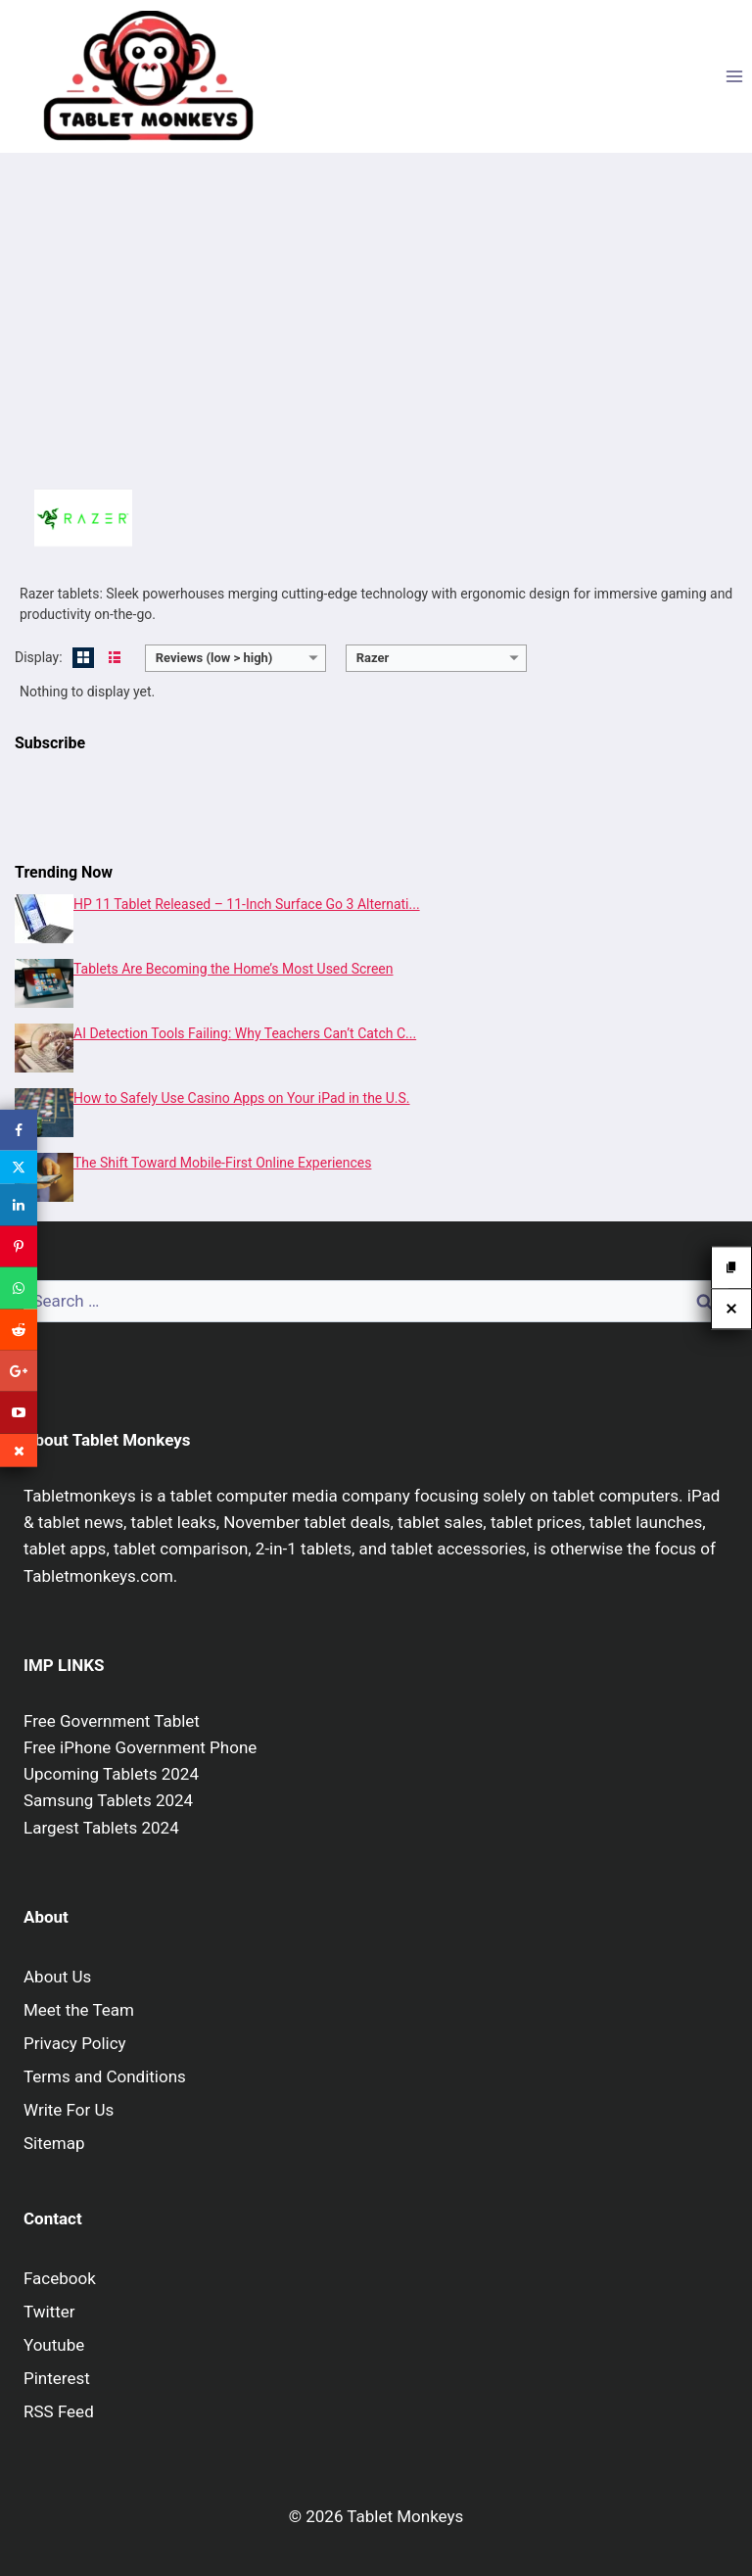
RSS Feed (59, 2411)
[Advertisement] (376, 319)
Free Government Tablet (112, 1721)
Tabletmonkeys (80, 1495)
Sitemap (54, 2143)
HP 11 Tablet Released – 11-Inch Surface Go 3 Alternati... (246, 904)
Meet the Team (79, 2010)
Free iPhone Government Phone (140, 1747)
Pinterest (57, 2378)
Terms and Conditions (105, 2076)
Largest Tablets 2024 (101, 1827)
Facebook (60, 2278)
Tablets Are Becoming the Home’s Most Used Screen (233, 969)
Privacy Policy (75, 2043)
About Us (57, 1976)
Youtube (54, 2345)
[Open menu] (734, 76)
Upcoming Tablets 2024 (111, 1774)
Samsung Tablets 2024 (108, 1800)
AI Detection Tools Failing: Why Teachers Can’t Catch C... (244, 1033)
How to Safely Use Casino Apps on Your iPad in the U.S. (241, 1098)
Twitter (49, 2311)
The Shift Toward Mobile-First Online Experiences (222, 1162)
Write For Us (69, 2110)
